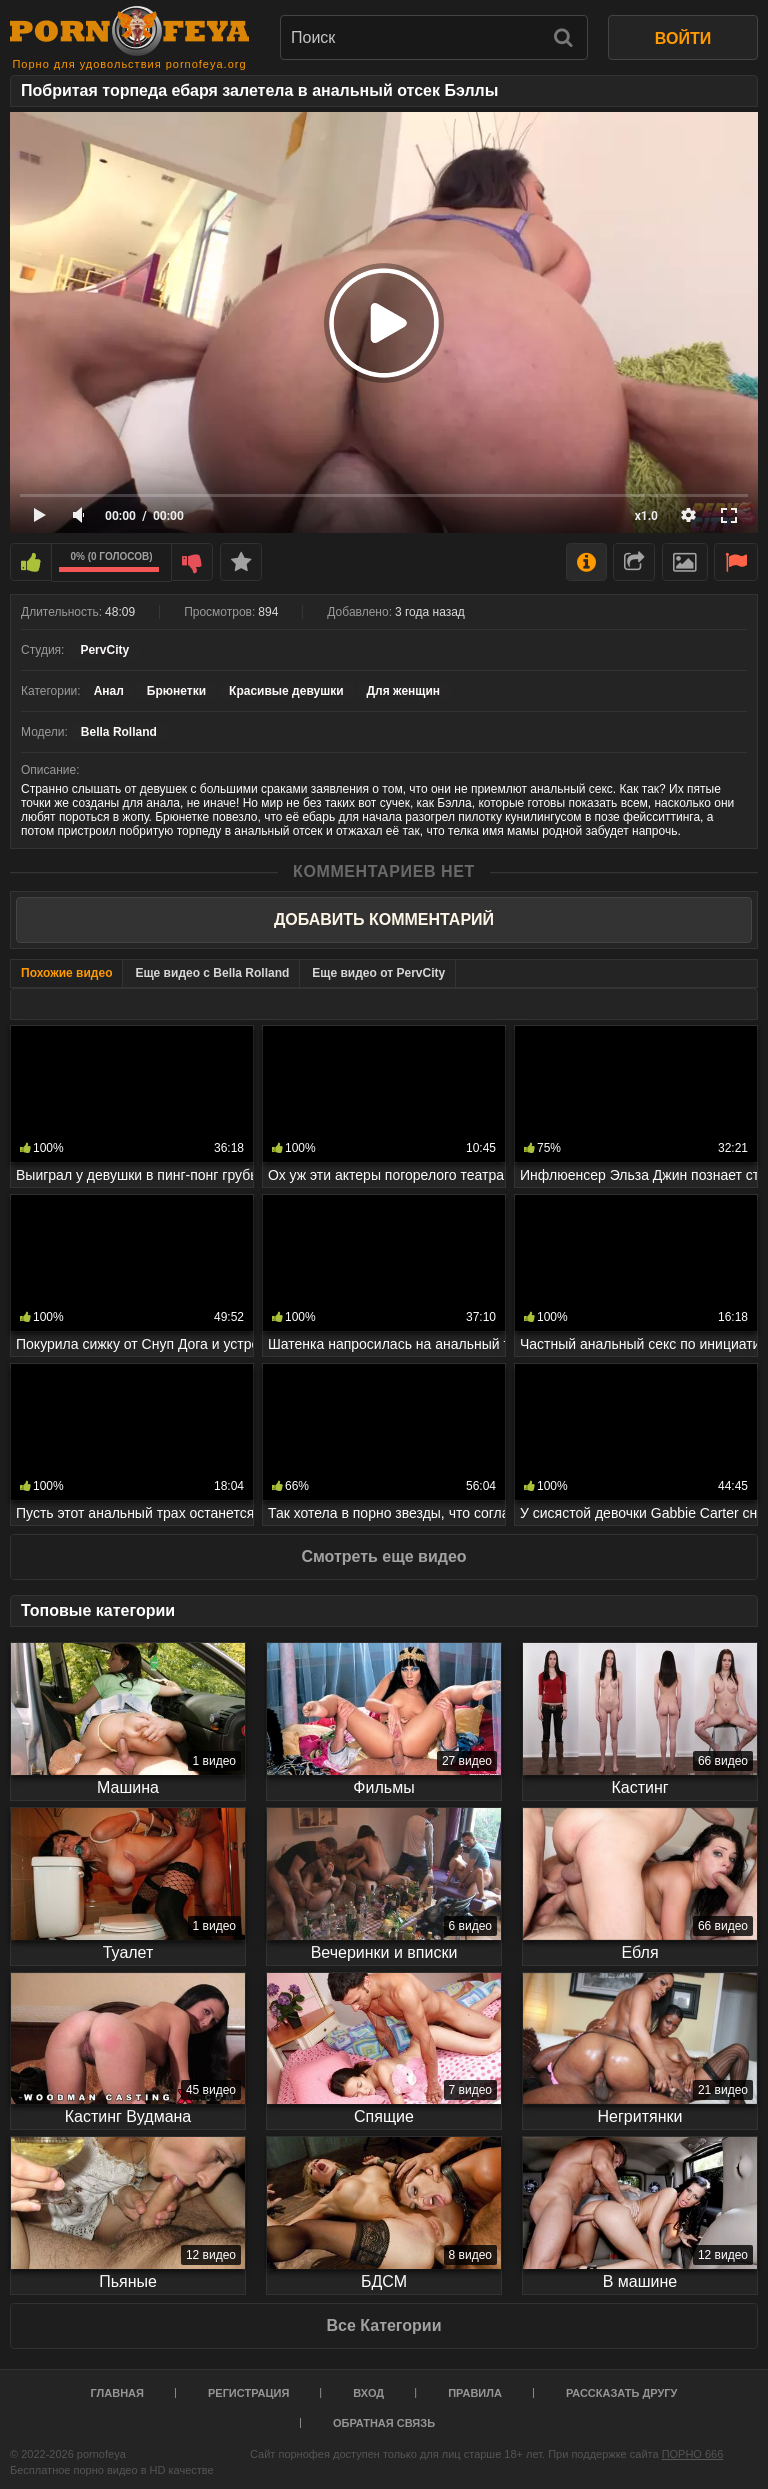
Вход (368, 2393)
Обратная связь (384, 2423)
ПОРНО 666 (693, 2454)
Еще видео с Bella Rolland (212, 973)
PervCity (104, 650)
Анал (109, 691)
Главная (117, 2393)
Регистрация (248, 2393)
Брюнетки (176, 691)
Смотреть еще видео (383, 1556)
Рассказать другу (622, 2393)
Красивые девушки (286, 691)
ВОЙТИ (683, 38)
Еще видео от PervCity (378, 973)
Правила (475, 2393)
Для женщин (404, 691)
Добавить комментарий (384, 919)
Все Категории (383, 2325)
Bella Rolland (119, 732)
